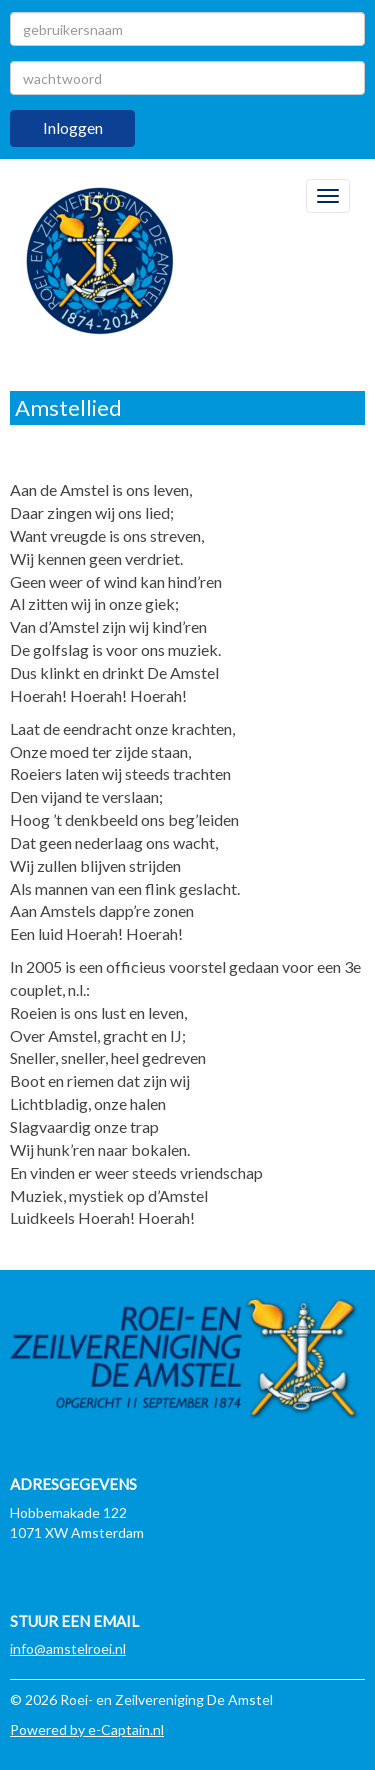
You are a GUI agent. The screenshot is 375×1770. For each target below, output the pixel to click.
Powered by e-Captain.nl (87, 1729)
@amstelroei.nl (68, 1648)
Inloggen (73, 127)
